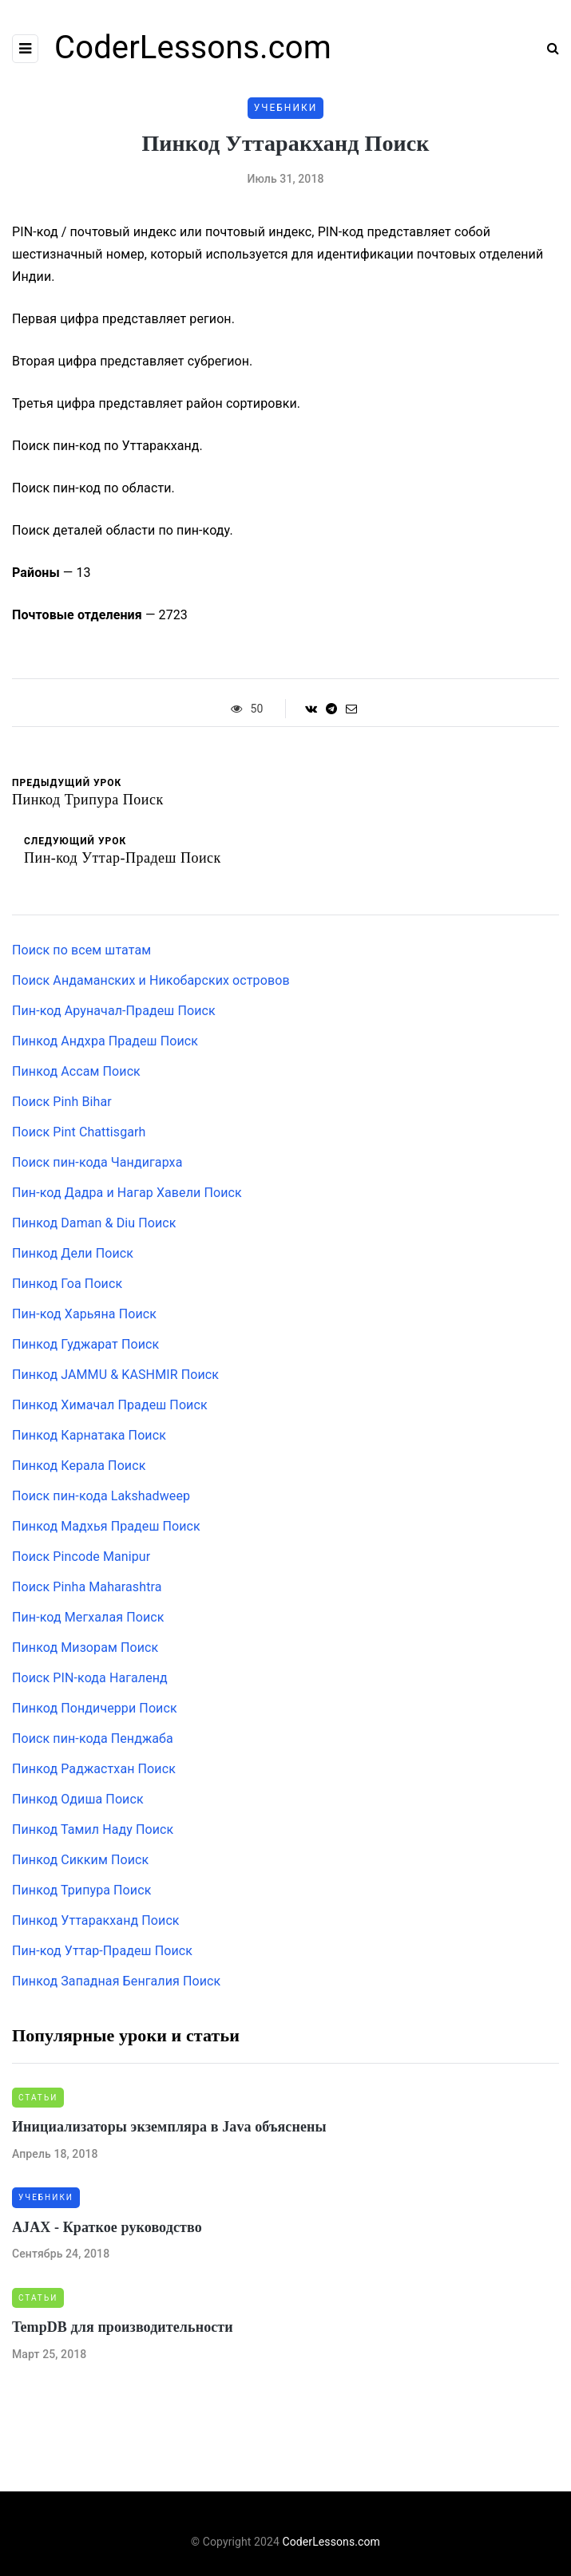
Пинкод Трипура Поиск (81, 1890)
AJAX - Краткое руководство (107, 2227)
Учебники (286, 107)
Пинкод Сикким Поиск (80, 1859)
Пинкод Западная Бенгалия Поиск (116, 1981)
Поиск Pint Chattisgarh (78, 1132)
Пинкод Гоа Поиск (67, 1283)
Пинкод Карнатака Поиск (89, 1435)
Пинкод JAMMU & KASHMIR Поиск (115, 1374)
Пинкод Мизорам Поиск (85, 1647)
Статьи (37, 2097)
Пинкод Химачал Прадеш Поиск (110, 1404)
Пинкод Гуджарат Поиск (85, 1344)
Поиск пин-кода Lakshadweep (101, 1495)
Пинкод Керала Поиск (78, 1465)
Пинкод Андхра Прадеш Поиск (105, 1041)
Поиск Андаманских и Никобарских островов (151, 980)
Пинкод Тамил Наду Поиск (92, 1829)
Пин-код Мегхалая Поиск (88, 1617)
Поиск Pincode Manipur (81, 1556)
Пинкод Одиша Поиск (78, 1799)
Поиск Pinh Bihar (62, 1101)
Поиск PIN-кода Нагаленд (90, 1677)
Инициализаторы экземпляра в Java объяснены (169, 2127)
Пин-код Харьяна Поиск (84, 1314)
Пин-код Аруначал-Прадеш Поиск (114, 1010)
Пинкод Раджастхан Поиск (94, 1768)
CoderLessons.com (192, 47)
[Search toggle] (547, 48)
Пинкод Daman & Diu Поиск (94, 1223)
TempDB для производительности (122, 2327)
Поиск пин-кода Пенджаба (92, 1738)
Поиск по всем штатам (81, 950)
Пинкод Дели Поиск (72, 1253)
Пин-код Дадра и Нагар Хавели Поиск (127, 1192)
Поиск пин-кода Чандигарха (97, 1162)
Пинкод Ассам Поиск (76, 1071)
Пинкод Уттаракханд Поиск (96, 1920)
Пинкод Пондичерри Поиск (94, 1708)
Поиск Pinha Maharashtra (87, 1586)
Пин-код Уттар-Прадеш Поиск (102, 1950)
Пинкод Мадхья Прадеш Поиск (106, 1526)
